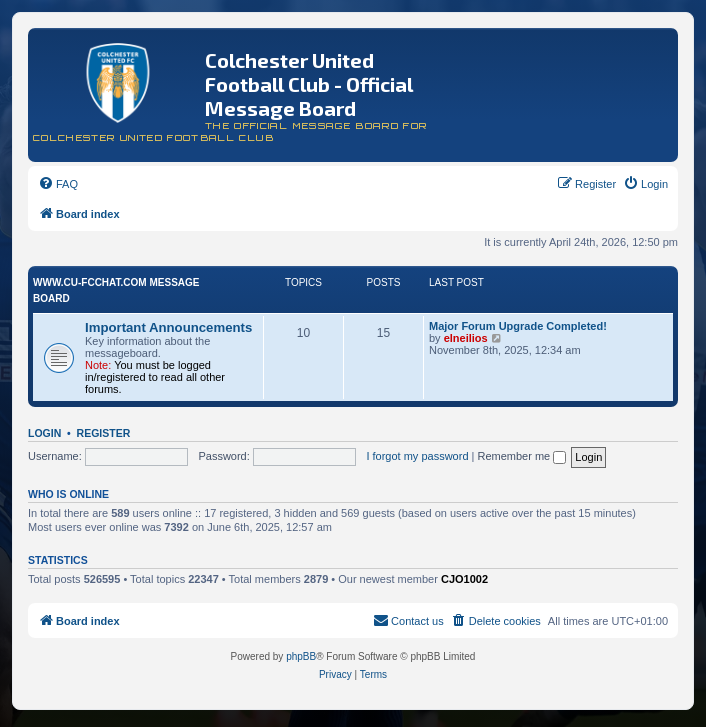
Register (104, 433)
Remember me (521, 456)
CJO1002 (464, 579)
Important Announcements (168, 327)
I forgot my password (417, 456)
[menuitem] (58, 184)
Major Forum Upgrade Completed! (518, 326)
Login (44, 433)
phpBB (301, 656)
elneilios (466, 338)
